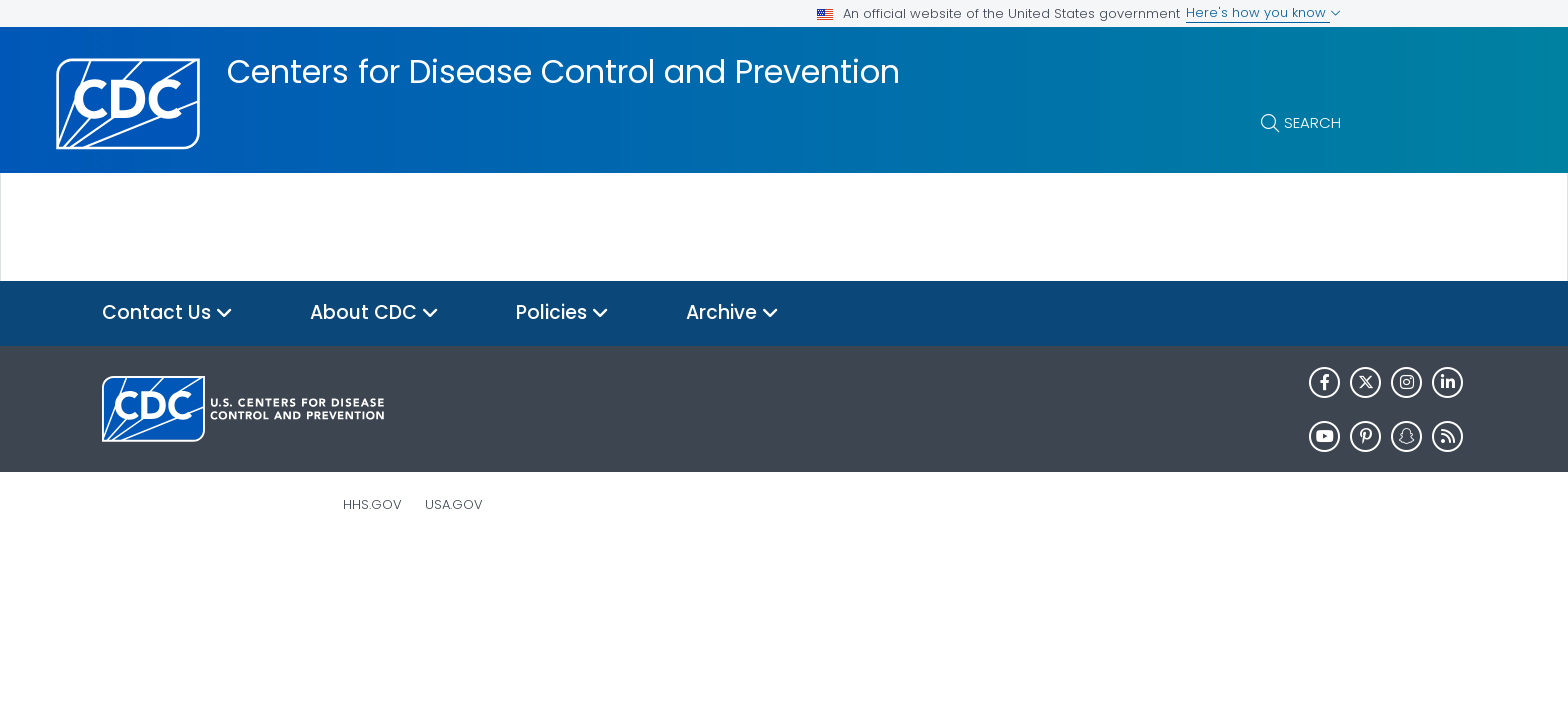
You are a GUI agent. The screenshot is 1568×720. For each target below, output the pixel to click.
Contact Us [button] (167, 313)
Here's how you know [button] (1263, 12)
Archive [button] (732, 313)
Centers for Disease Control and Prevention (563, 72)
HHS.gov (372, 504)
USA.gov (454, 504)
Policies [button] (562, 313)
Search (1312, 122)
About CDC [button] (374, 313)
